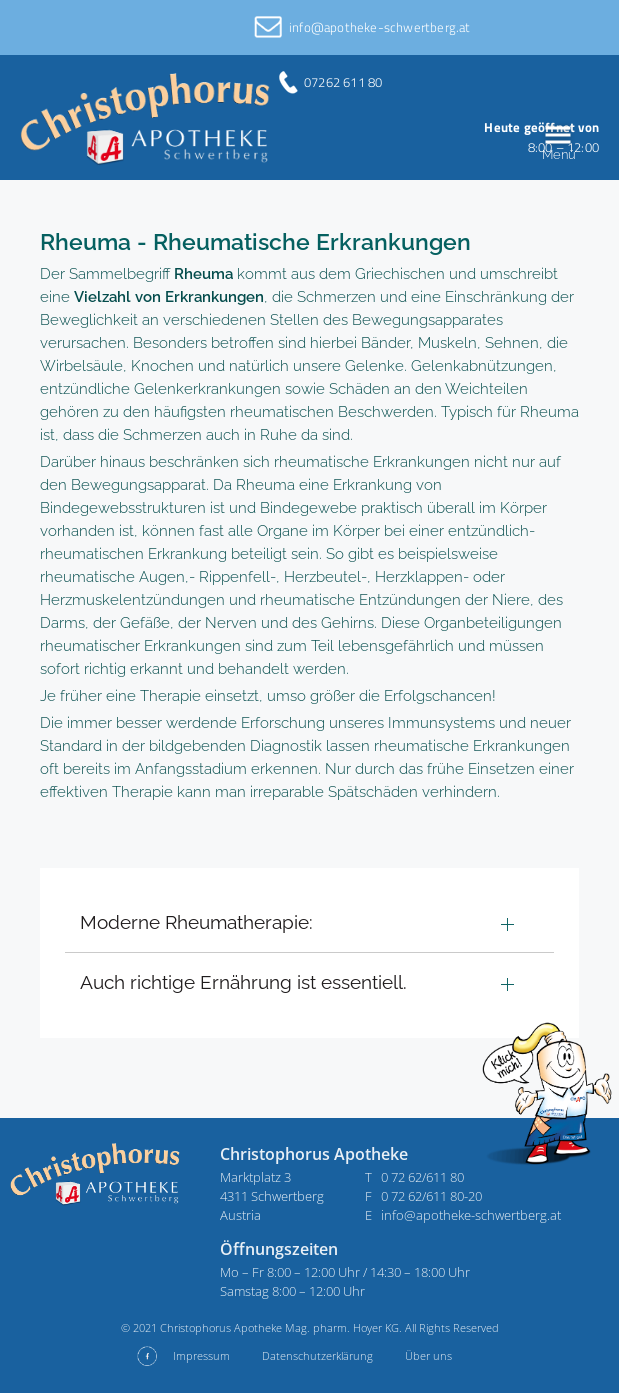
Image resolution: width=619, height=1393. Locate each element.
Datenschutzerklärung (317, 1355)
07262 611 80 (343, 82)
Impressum (201, 1355)
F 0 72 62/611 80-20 (423, 1196)
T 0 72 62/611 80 (414, 1177)
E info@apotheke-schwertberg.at (463, 1215)
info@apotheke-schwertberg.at (380, 27)
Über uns (428, 1355)
